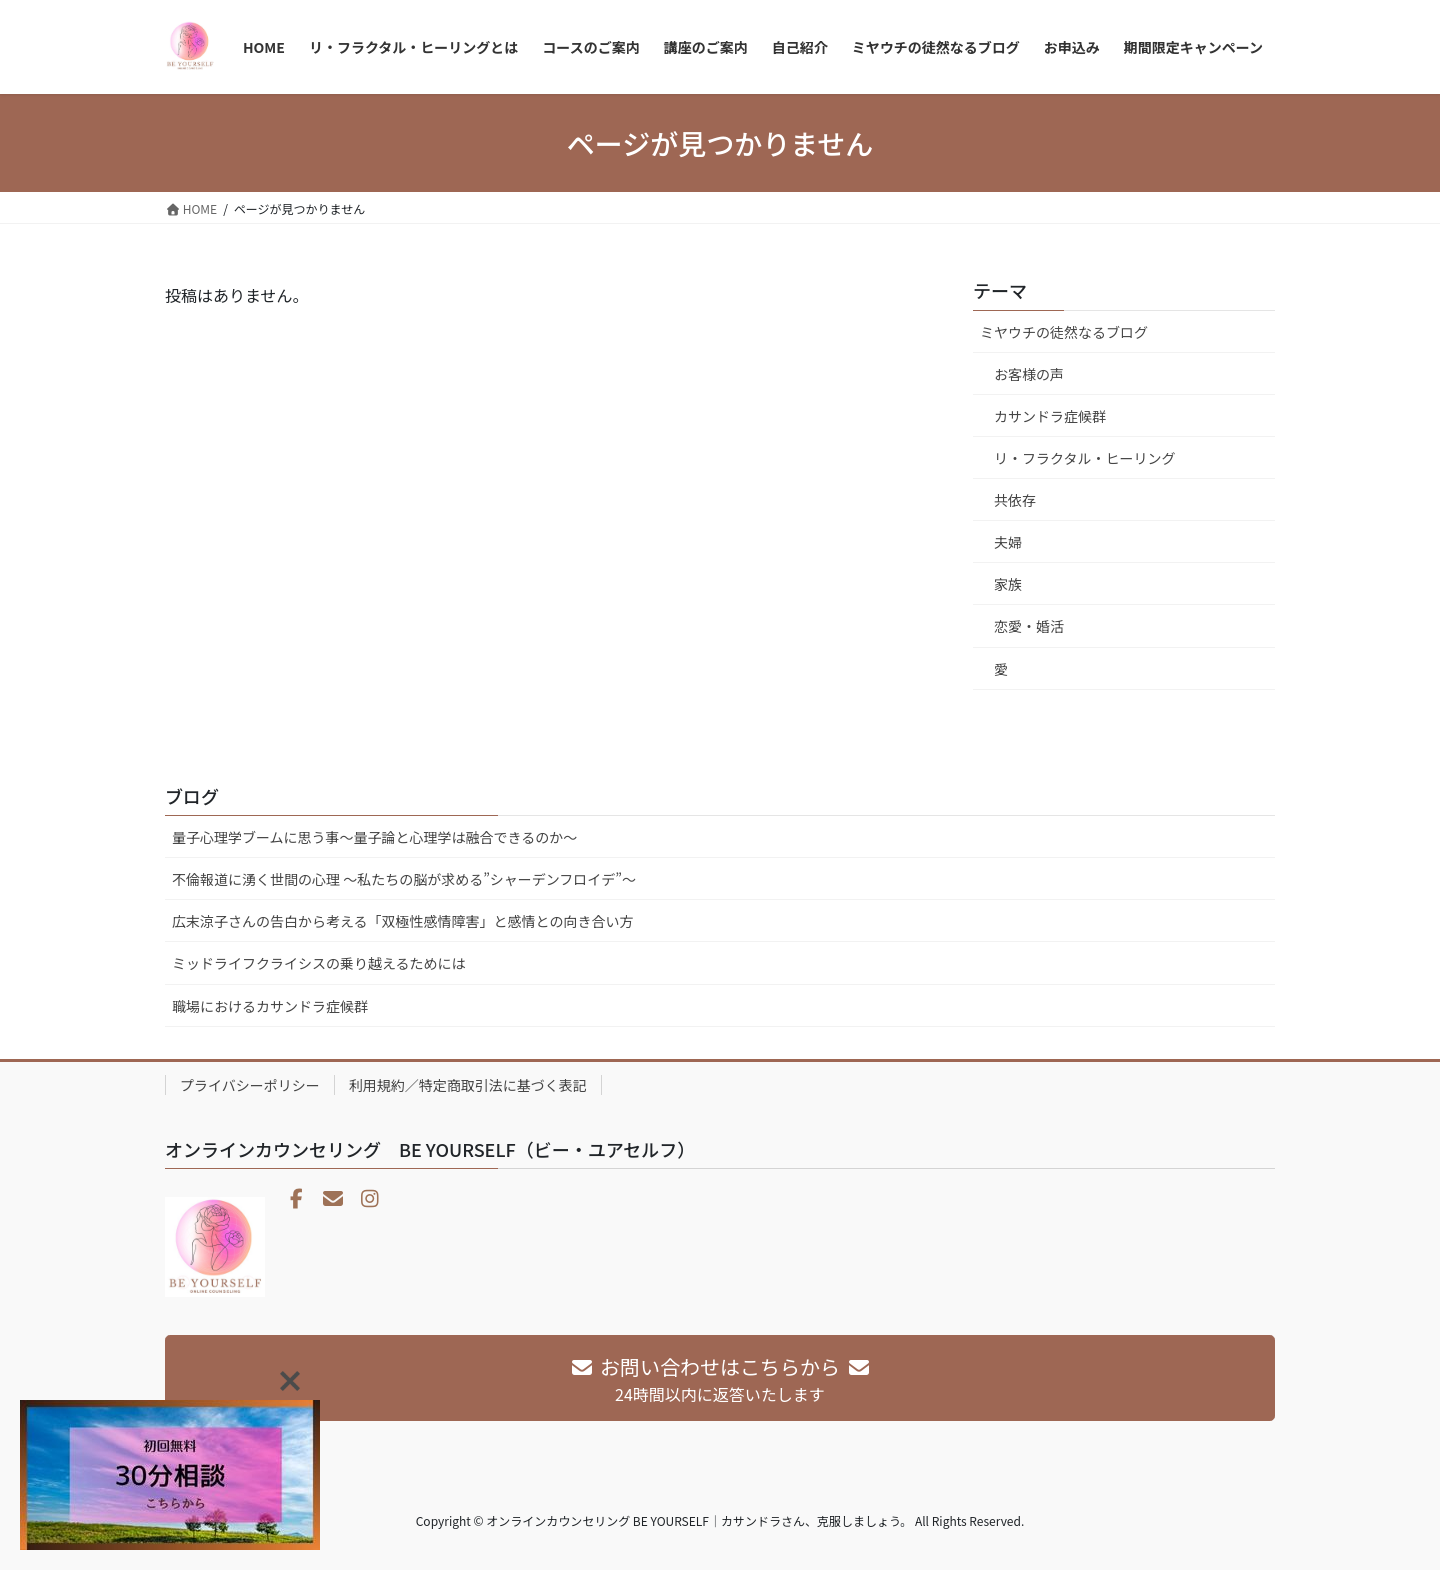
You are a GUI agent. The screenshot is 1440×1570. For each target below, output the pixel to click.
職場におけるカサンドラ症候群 (270, 1006)
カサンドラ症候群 (1050, 416)
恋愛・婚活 (1029, 626)
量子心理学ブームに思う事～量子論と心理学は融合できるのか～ (374, 837)
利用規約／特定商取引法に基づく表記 (468, 1085)
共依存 (1015, 500)
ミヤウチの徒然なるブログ (1064, 332)
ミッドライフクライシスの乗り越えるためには (319, 963)
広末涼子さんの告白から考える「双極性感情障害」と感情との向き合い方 (402, 921)
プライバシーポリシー (250, 1085)
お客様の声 (1029, 374)
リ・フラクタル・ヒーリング (1084, 458)
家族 (1008, 584)
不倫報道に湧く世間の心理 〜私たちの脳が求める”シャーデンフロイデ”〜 (404, 879)
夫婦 (1008, 542)
